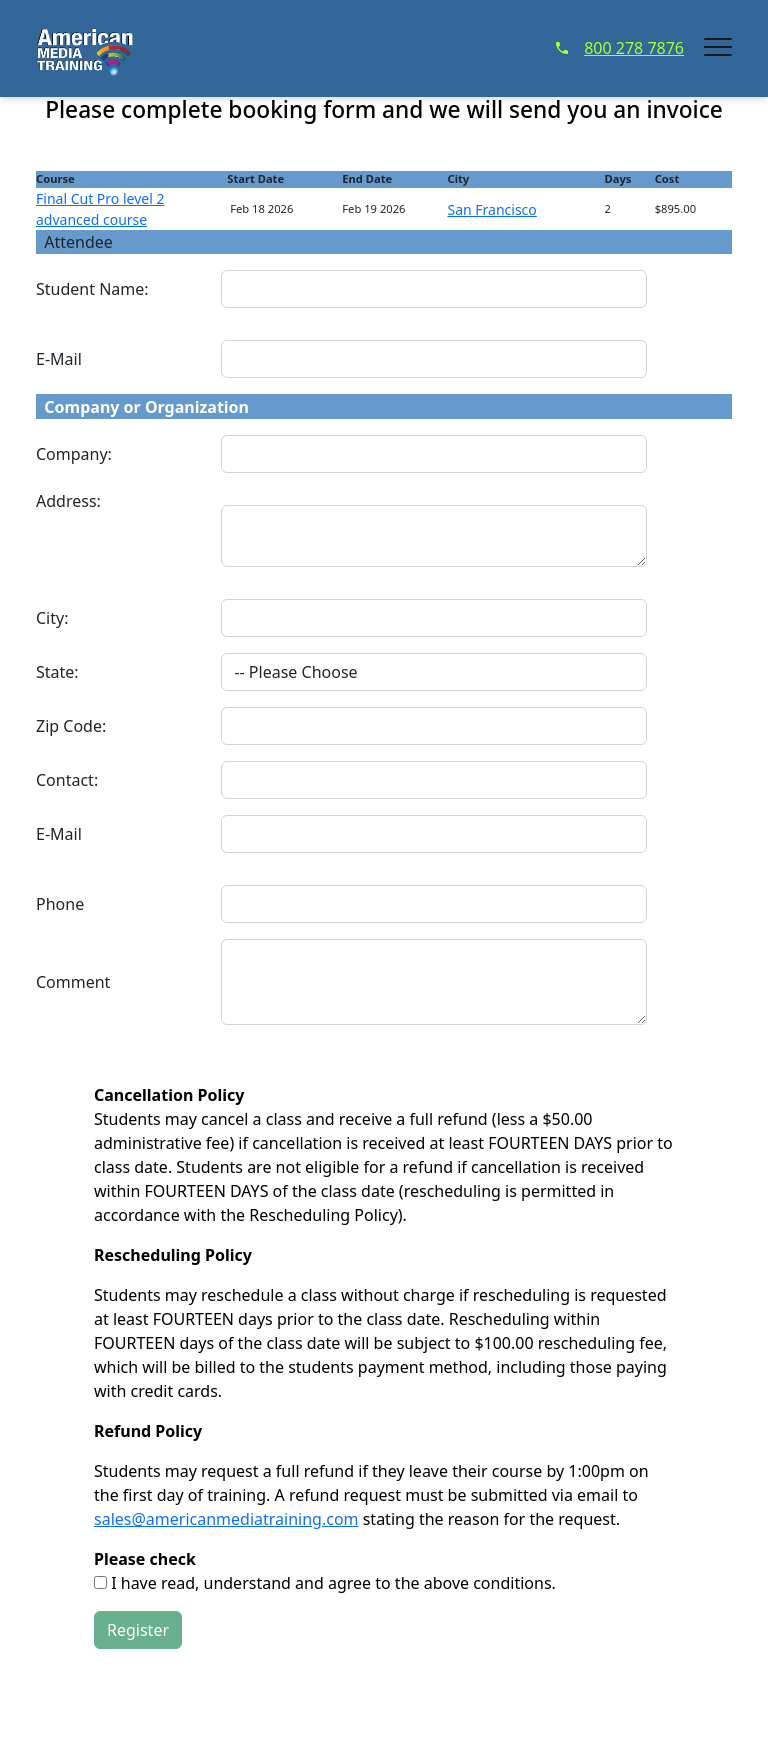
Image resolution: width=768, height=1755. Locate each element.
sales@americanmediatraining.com (226, 1519)
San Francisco (491, 209)
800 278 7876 (620, 48)
